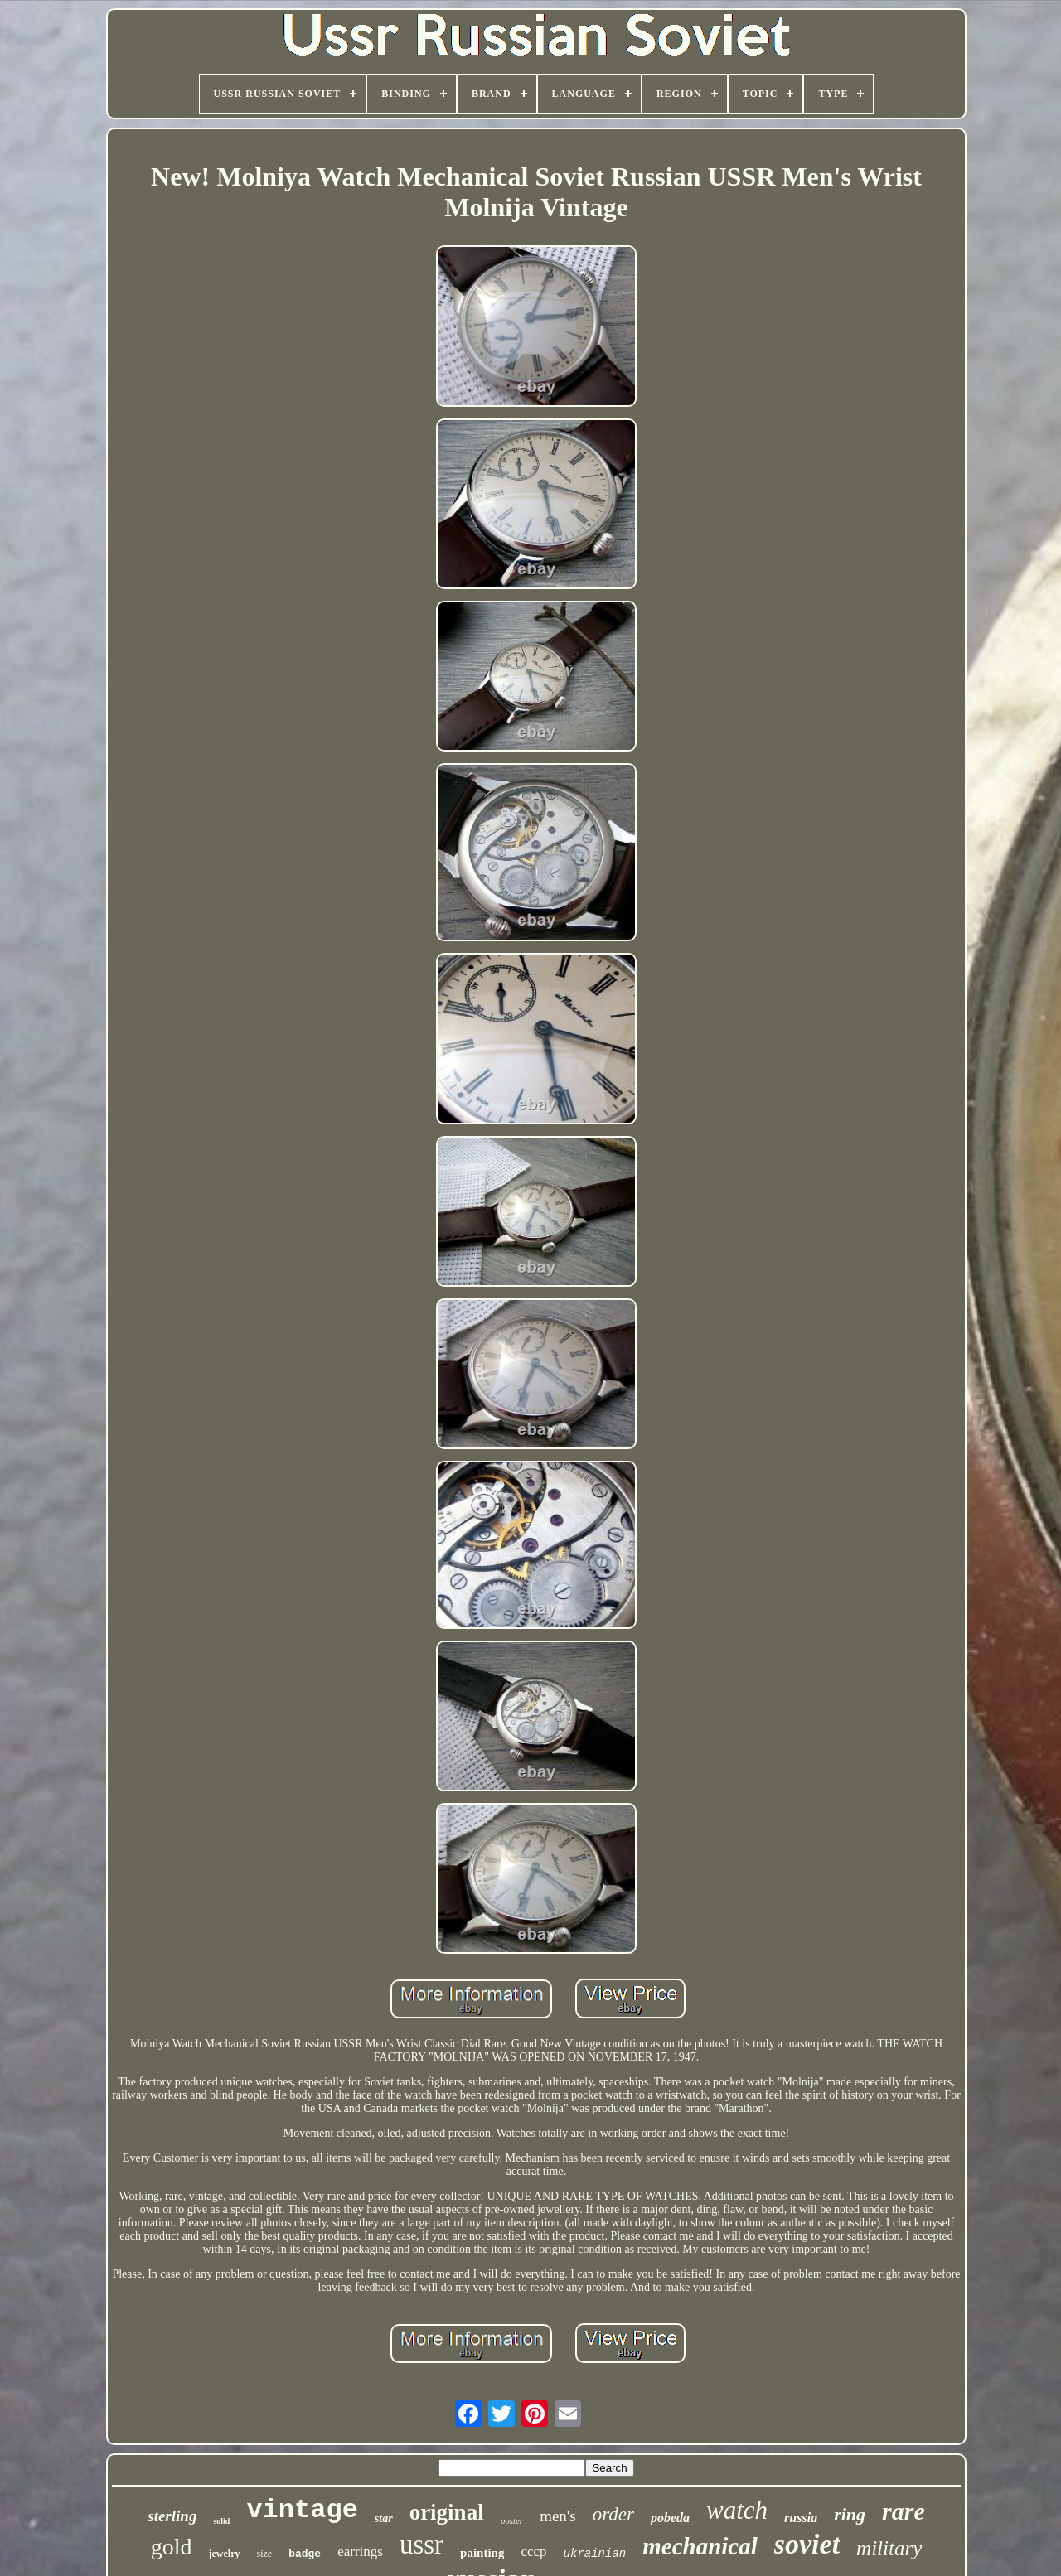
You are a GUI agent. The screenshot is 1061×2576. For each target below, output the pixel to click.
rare (903, 2511)
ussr (421, 2544)
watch (737, 2510)
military (889, 2548)
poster (512, 2520)
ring (849, 2514)
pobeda (670, 2518)
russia (800, 2518)
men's (558, 2516)
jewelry (224, 2553)
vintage (301, 2510)
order (613, 2514)
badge (304, 2554)
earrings (360, 2551)
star (384, 2518)
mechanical (700, 2546)
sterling (172, 2516)
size (264, 2553)
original (446, 2512)
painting (482, 2552)
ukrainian (595, 2553)
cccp (533, 2551)
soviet (807, 2544)
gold (171, 2546)
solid (221, 2520)
